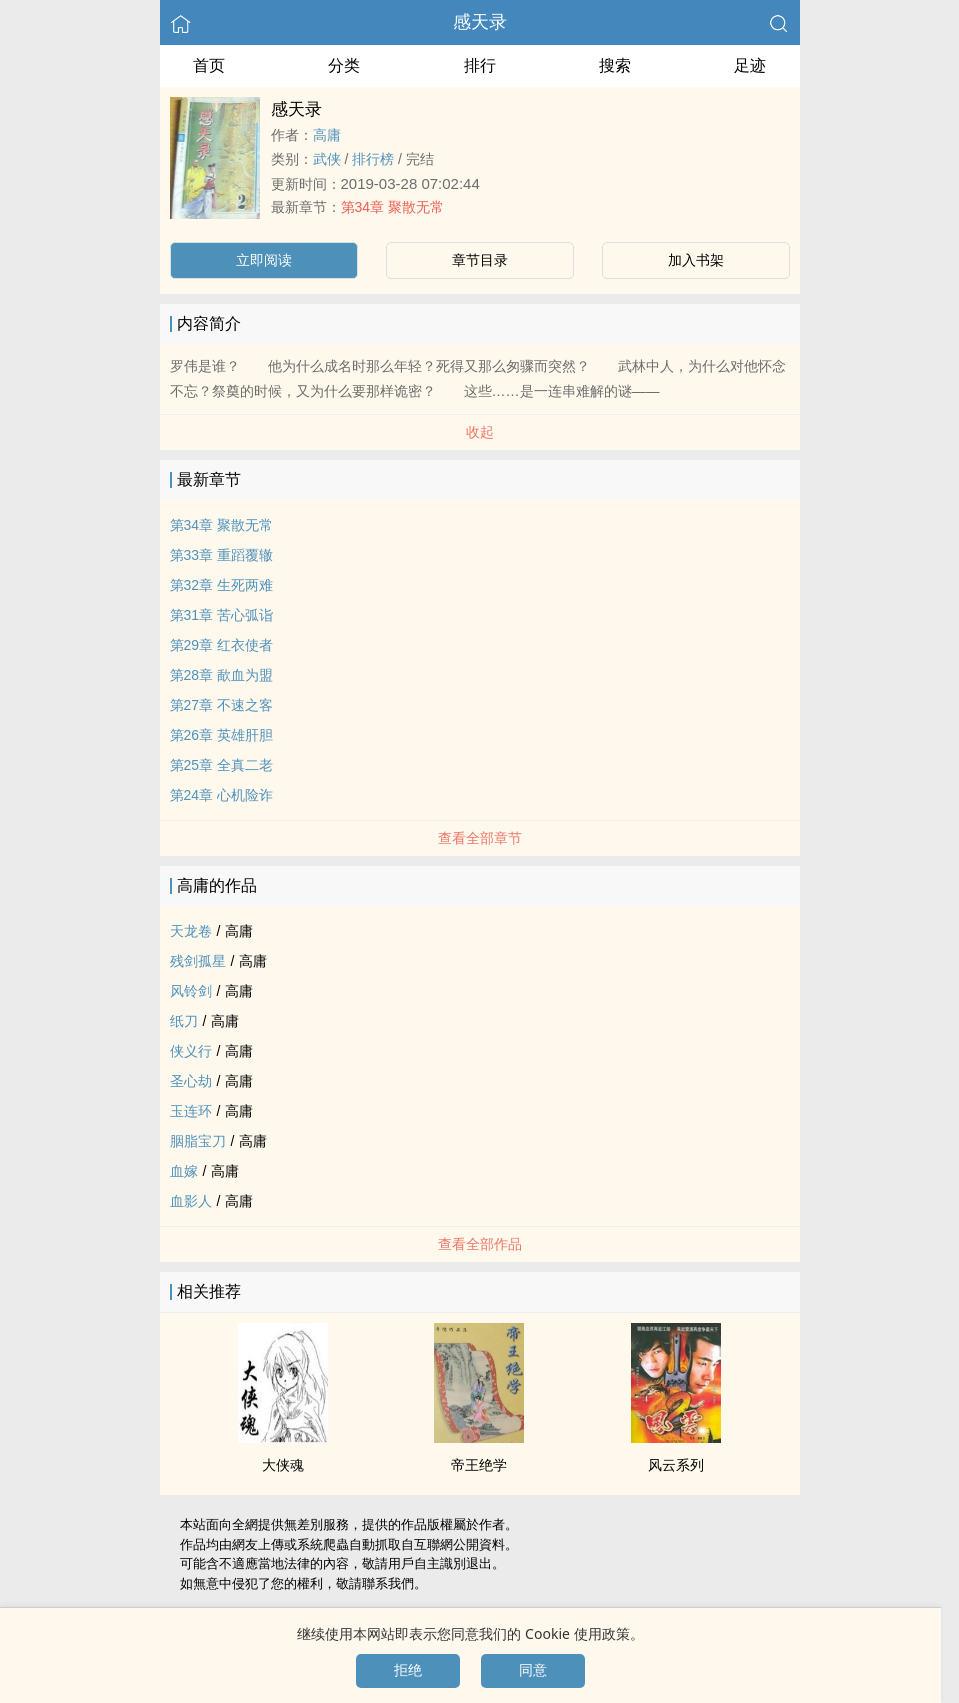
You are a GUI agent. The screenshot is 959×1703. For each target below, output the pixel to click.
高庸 (327, 135)
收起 (480, 432)
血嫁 (184, 1171)
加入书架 (696, 260)
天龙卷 (191, 931)
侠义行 (191, 1051)
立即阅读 (264, 260)
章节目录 (480, 260)
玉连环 (191, 1111)
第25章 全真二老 (221, 765)
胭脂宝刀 (198, 1141)
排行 (480, 65)
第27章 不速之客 (221, 705)
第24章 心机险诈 (221, 795)
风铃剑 (191, 991)
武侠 (327, 159)
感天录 (480, 22)
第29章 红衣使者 (221, 645)
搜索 (615, 65)
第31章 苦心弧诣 (221, 615)
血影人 (191, 1201)
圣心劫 (191, 1081)
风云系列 (676, 1465)
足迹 (750, 65)
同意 (533, 1670)
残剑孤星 (198, 961)
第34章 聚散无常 (392, 207)
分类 (344, 65)
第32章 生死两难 (221, 585)
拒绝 (408, 1670)
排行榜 (373, 159)
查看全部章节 (480, 838)
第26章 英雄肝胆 (221, 735)
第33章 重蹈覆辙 (221, 555)
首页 (209, 65)
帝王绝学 (479, 1465)
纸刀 (184, 1021)
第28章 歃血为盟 (221, 675)
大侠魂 (283, 1465)
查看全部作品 (480, 1244)
